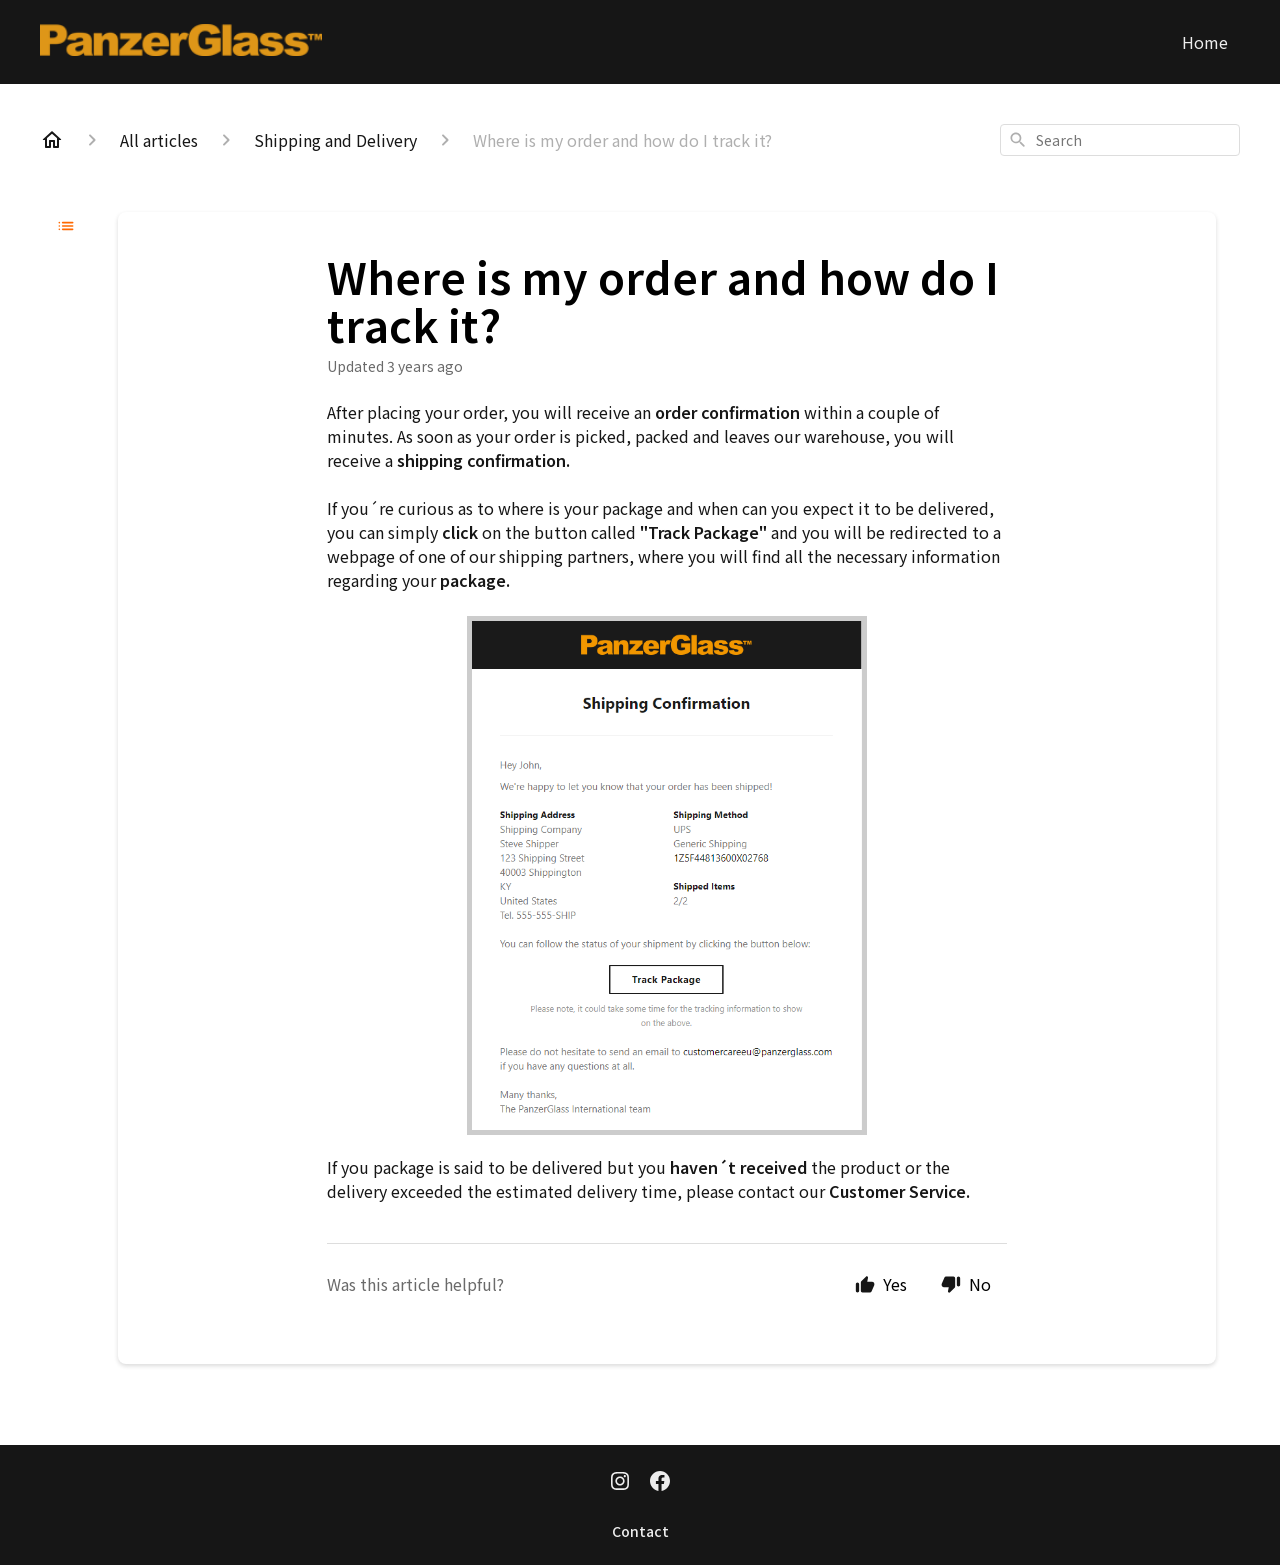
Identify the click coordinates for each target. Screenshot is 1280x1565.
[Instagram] (620, 1483)
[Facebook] (660, 1483)
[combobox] (1120, 140)
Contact (640, 1531)
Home (1205, 42)
